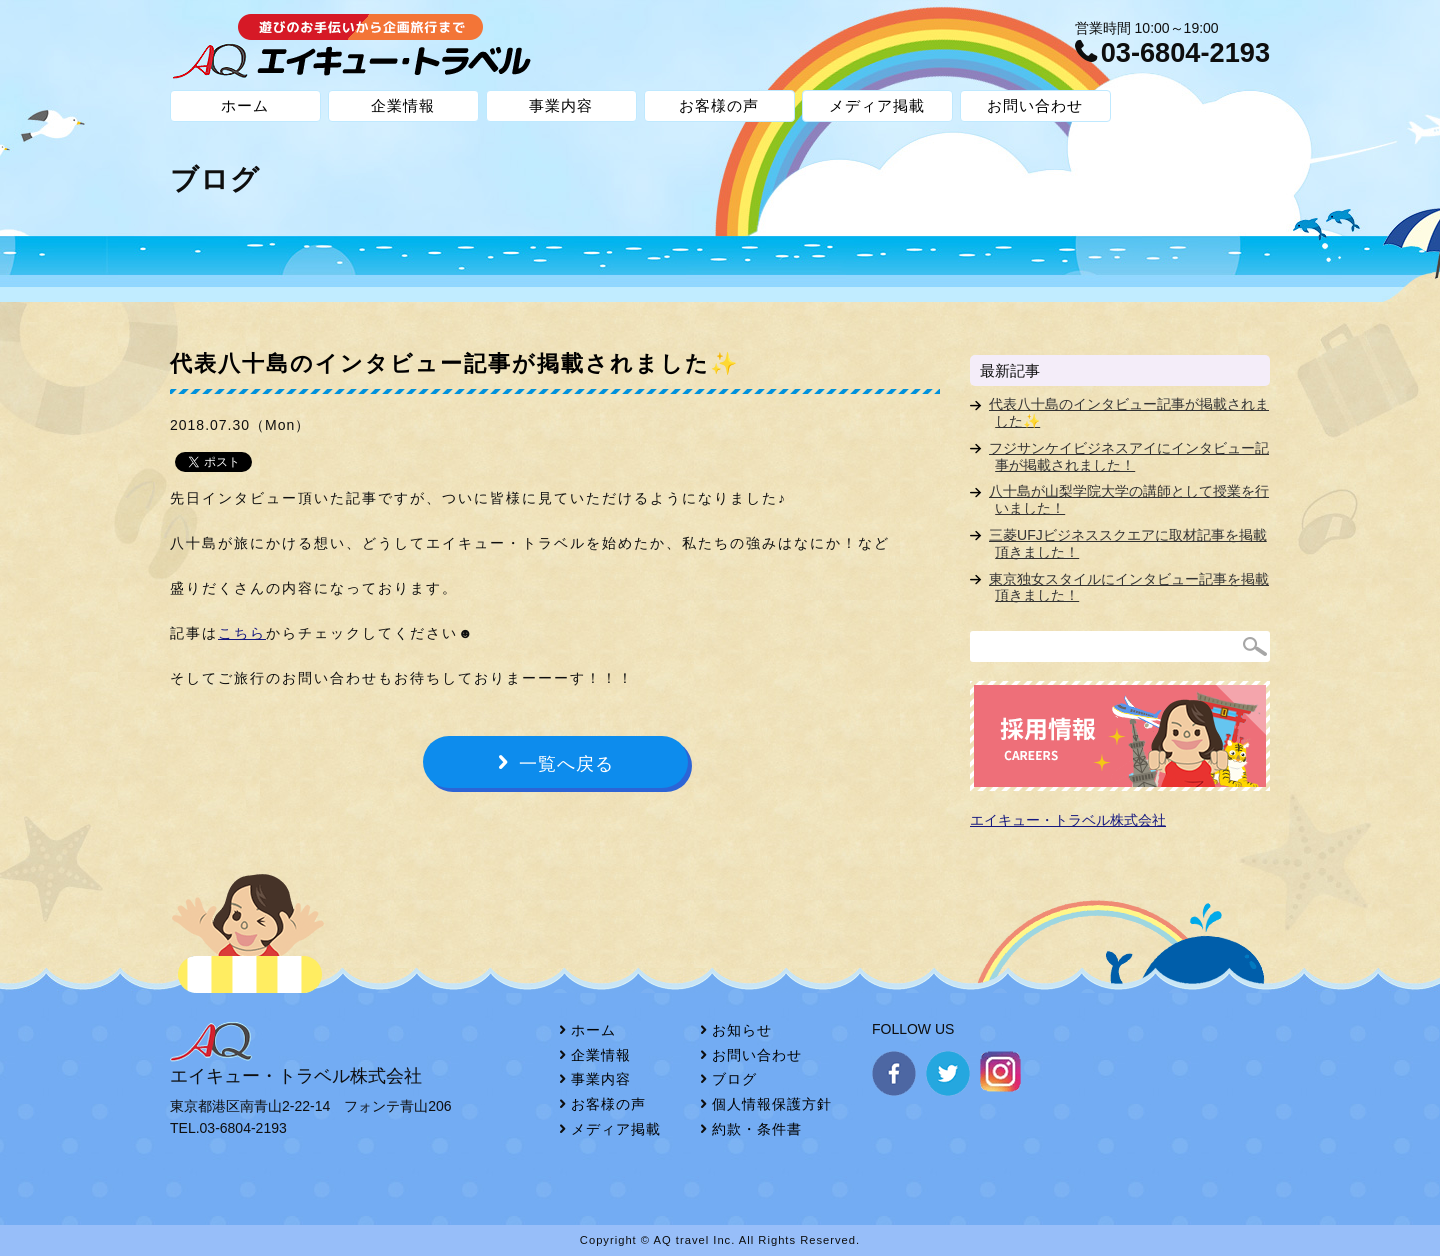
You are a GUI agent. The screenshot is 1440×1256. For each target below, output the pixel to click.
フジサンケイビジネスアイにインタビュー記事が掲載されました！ (1129, 456)
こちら (242, 633)
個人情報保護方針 (772, 1104)
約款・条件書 (757, 1129)
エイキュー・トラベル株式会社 (1068, 820)
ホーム (245, 105)
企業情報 (403, 105)
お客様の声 (719, 105)
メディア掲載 (877, 105)
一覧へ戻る (566, 764)
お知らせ (742, 1030)
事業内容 (561, 105)
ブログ (734, 1079)
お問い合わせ (1035, 105)
